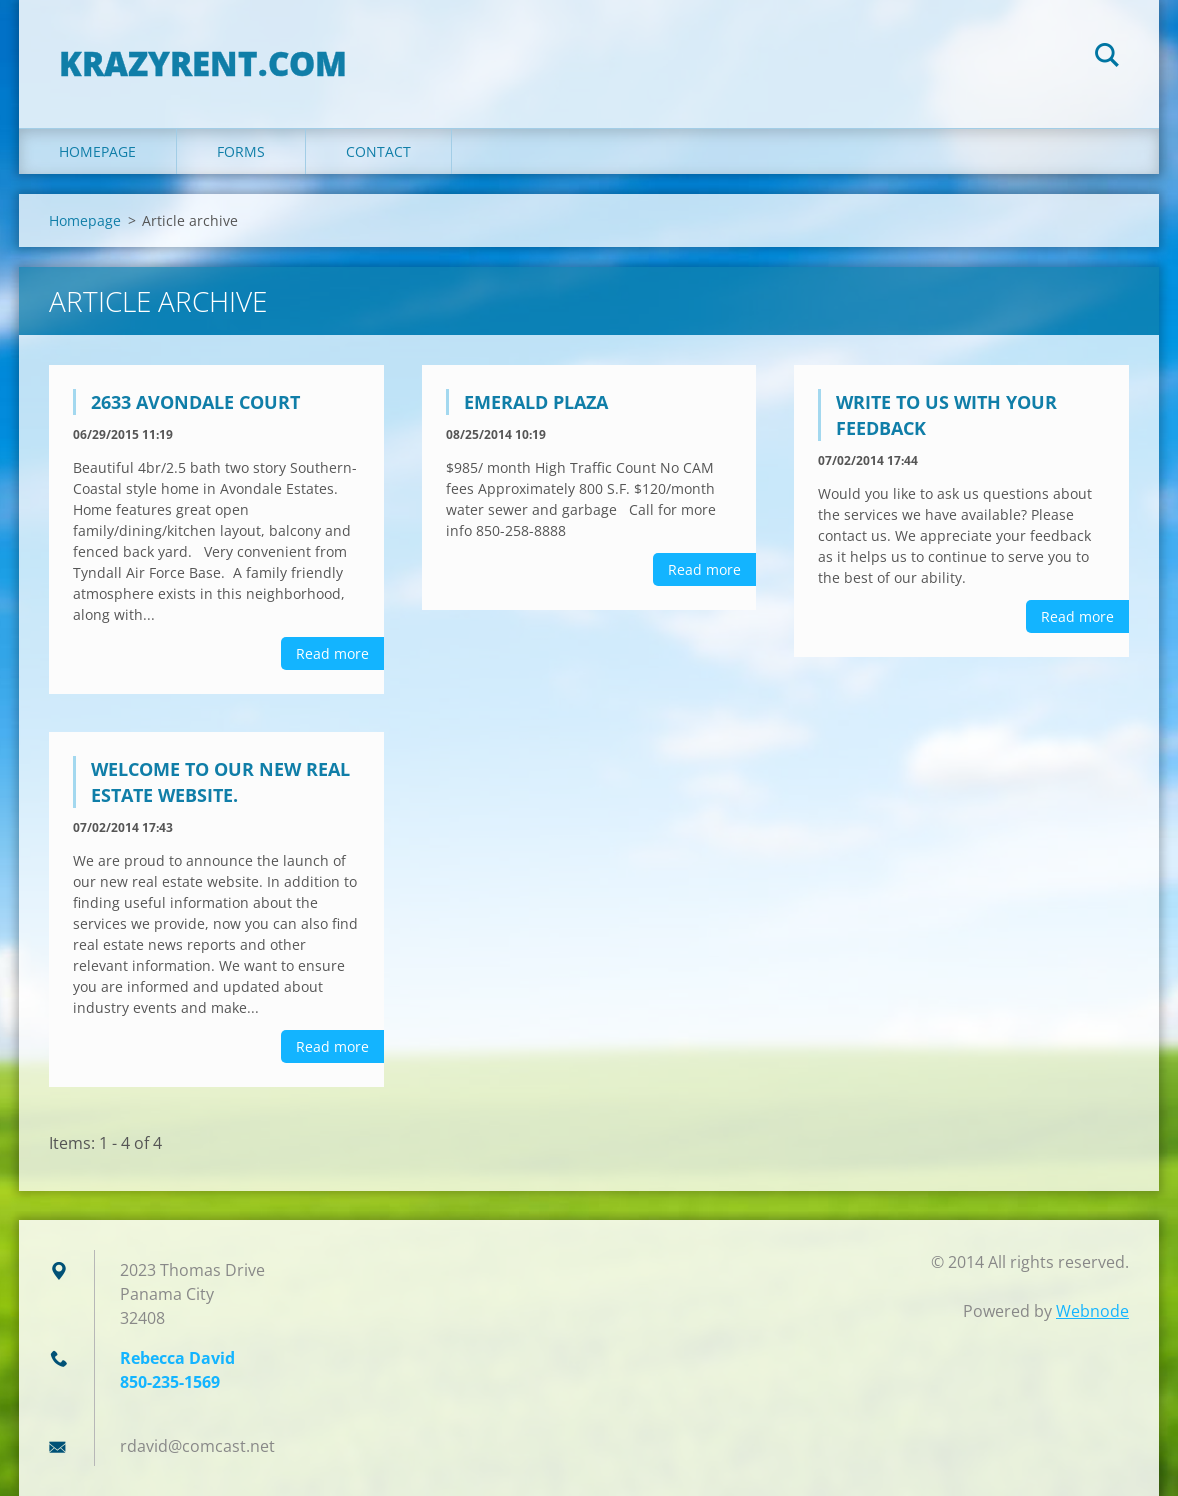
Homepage (97, 151)
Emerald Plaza (536, 402)
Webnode (1092, 1311)
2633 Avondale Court (195, 402)
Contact (378, 151)
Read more (332, 653)
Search (1107, 58)
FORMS (241, 151)
